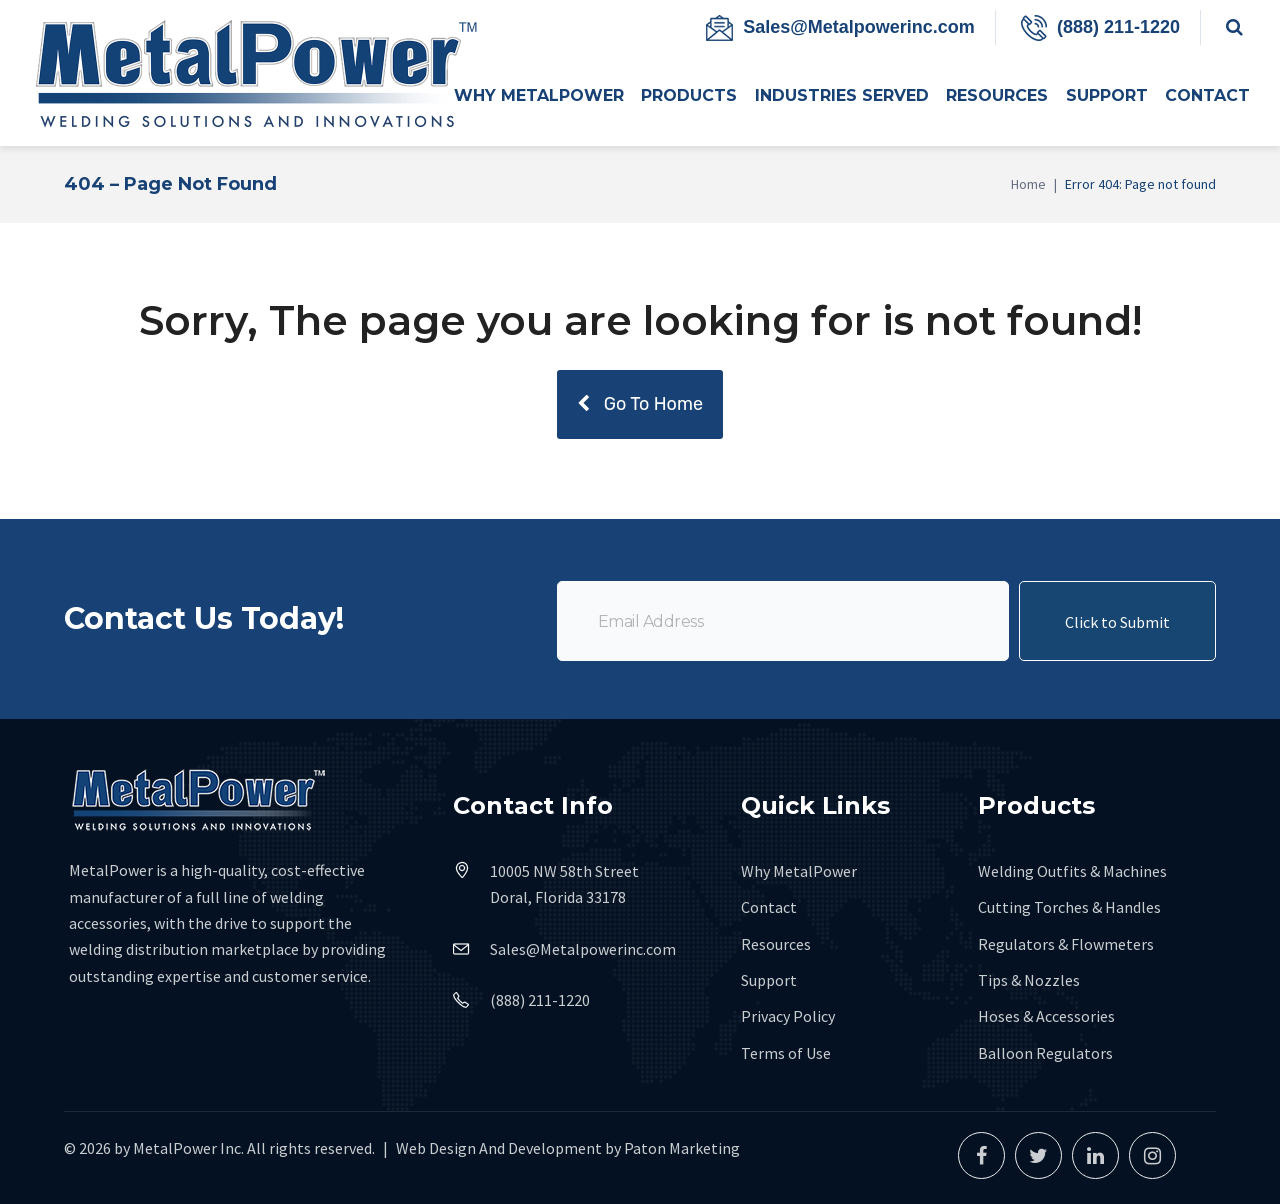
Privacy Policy (788, 1016)
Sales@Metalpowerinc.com (859, 27)
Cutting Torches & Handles (1069, 907)
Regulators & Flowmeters (1066, 944)
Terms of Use (786, 1053)
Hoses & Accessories (1046, 1016)
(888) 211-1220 (1118, 27)
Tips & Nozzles (1029, 980)
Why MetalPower (799, 871)
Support (769, 980)
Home (1028, 184)
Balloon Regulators (1045, 1053)
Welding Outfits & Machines (1072, 871)
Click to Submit (1117, 635)
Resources (776, 944)
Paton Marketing (682, 1148)
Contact (769, 907)
